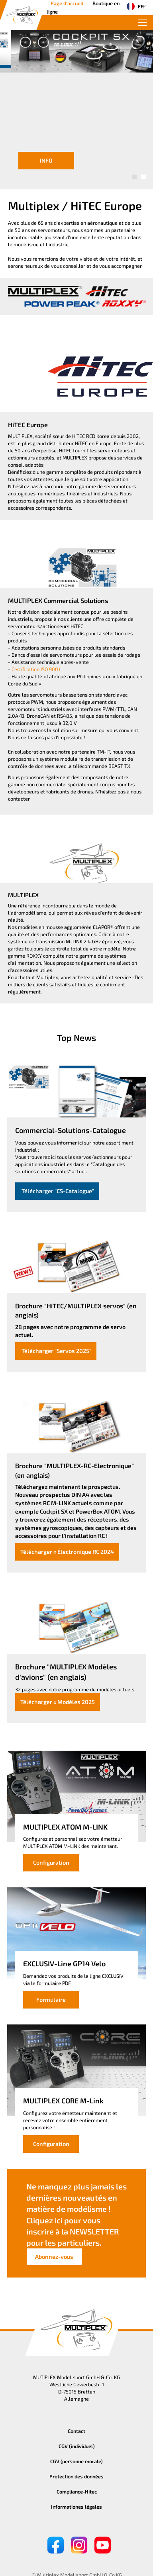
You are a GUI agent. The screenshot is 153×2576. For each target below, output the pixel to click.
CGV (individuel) (77, 2446)
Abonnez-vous (54, 2256)
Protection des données (76, 2476)
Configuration (51, 1862)
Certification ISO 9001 (36, 669)
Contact (76, 2431)
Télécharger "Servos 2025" (55, 1350)
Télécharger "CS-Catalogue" (57, 1191)
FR (133, 6)
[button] (134, 177)
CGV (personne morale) (76, 2461)
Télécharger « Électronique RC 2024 (67, 1551)
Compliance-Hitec (77, 2491)
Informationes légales (76, 2506)
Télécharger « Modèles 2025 (57, 1701)
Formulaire (51, 1999)
